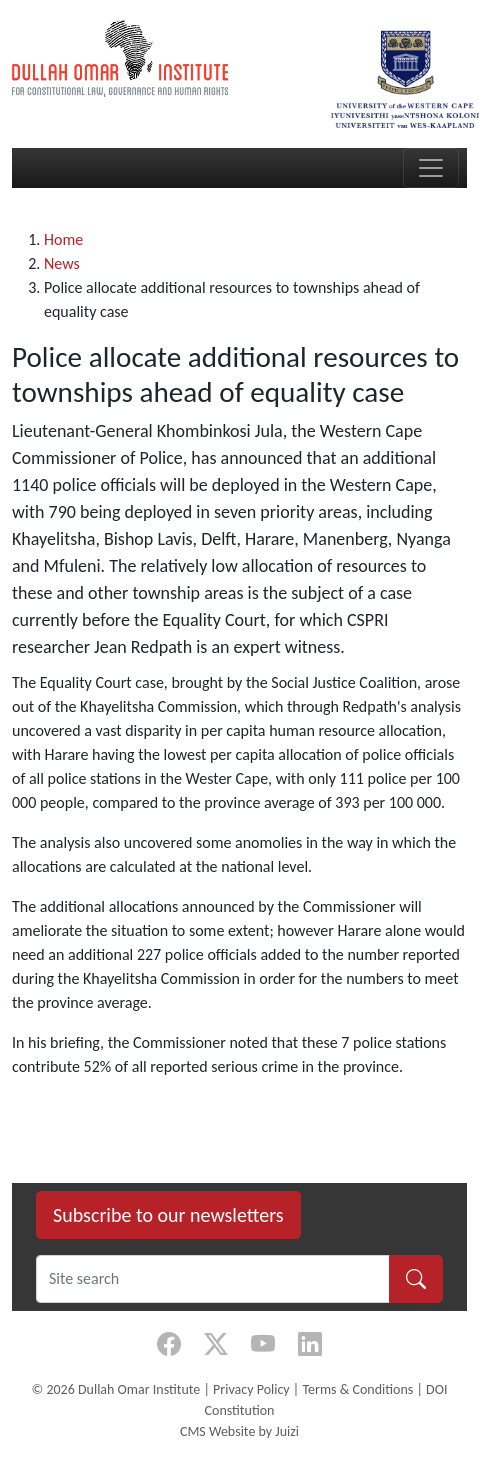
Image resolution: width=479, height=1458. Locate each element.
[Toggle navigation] (431, 168)
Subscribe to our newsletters (168, 1215)
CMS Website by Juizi (239, 1431)
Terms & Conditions (357, 1389)
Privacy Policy (251, 1389)
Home (63, 239)
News (62, 263)
